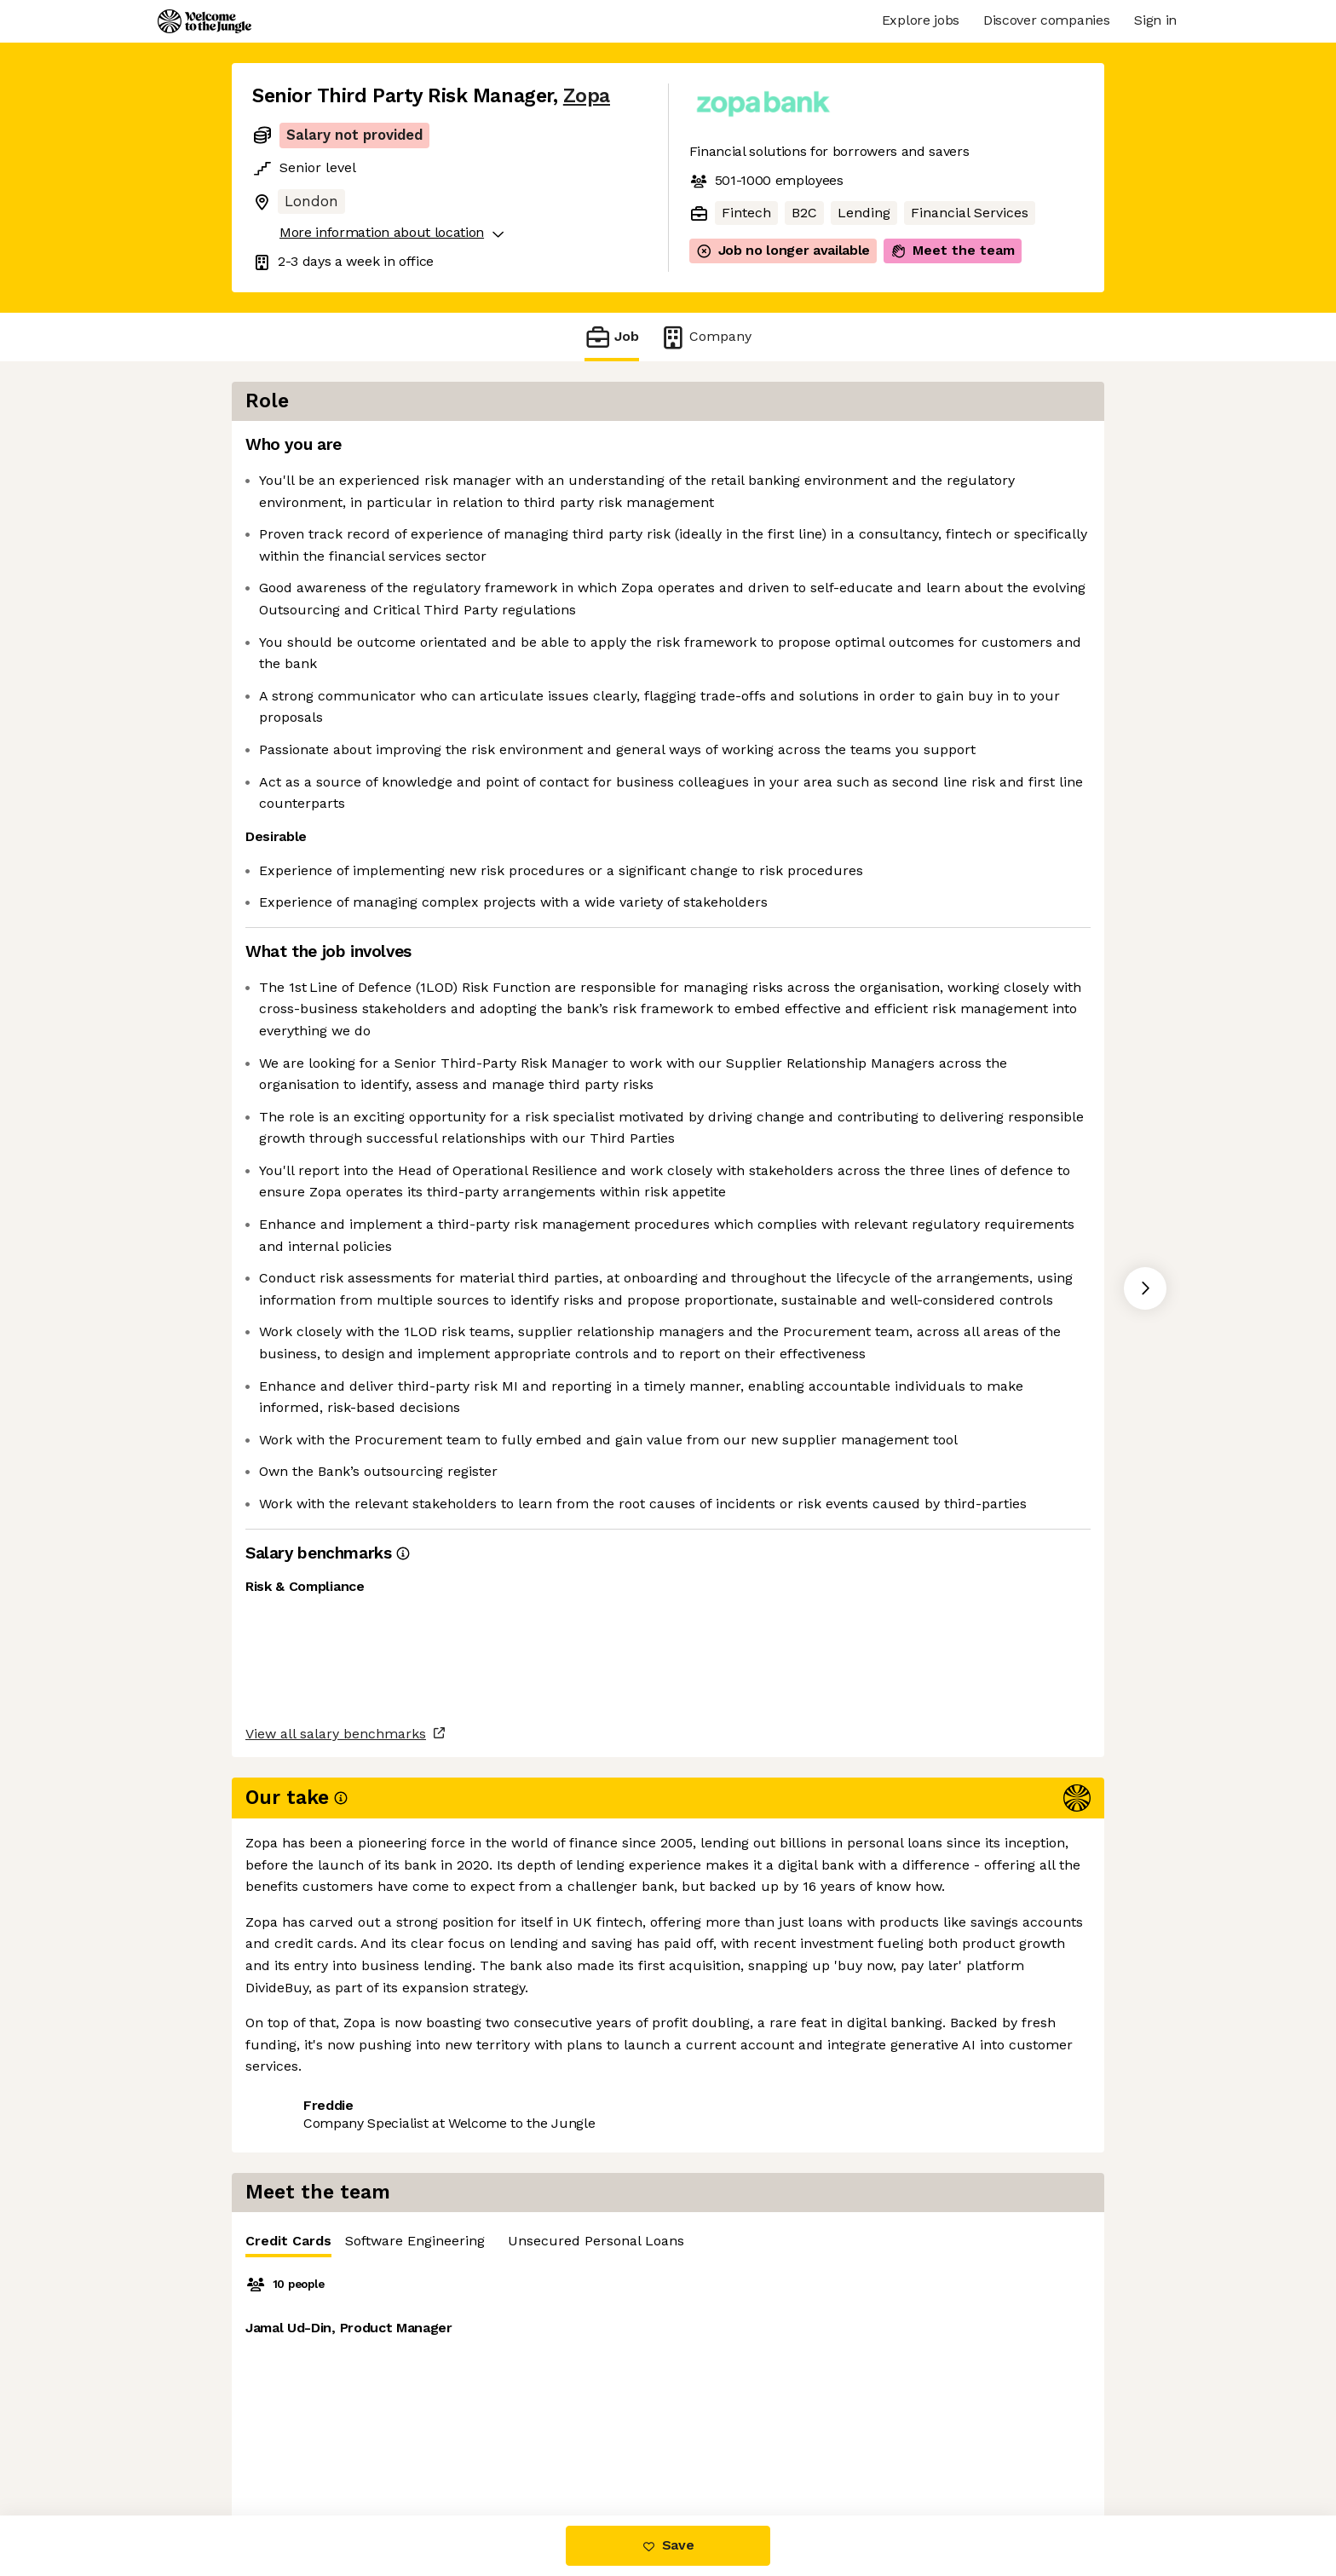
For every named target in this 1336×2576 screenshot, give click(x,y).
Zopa (586, 95)
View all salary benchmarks (335, 2301)
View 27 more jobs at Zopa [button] (460, 2366)
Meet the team (952, 250)
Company (705, 337)
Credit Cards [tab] (745, 453)
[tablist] (906, 450)
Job (611, 337)
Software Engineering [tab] (872, 449)
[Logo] (204, 21)
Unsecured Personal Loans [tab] (1053, 449)
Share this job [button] (299, 2366)
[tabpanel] (906, 676)
